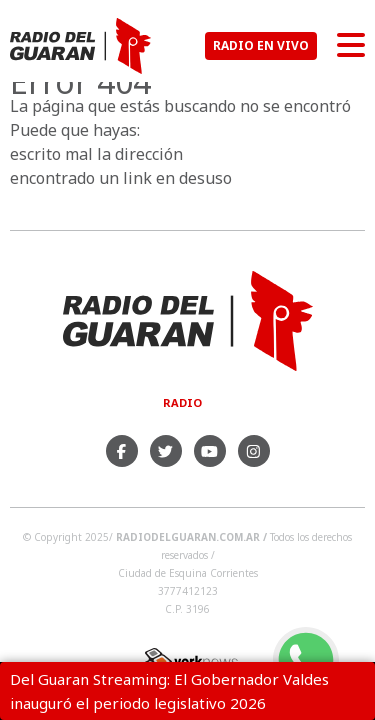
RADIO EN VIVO (261, 45)
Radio (182, 402)
